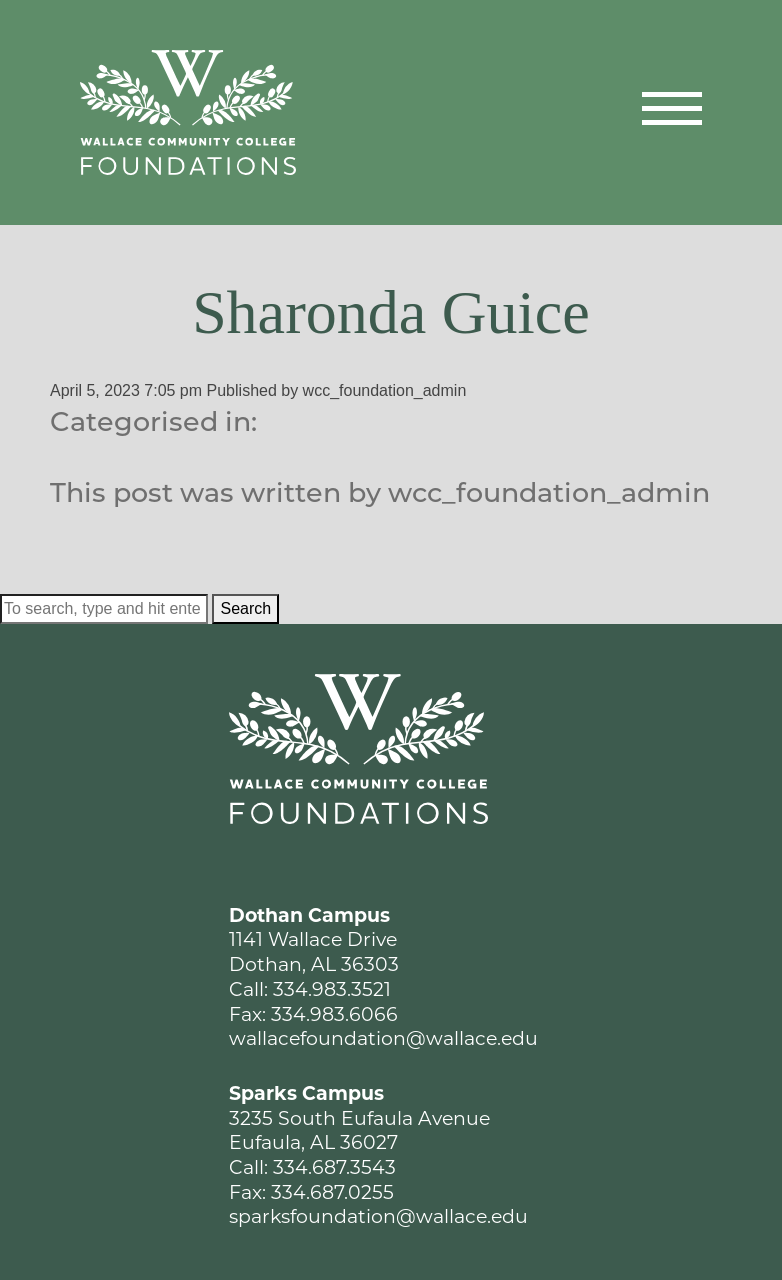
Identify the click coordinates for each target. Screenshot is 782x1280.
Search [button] (245, 608)
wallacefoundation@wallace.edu (383, 1038)
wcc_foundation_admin (385, 390)
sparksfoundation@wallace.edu (378, 1216)
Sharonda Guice (391, 312)
